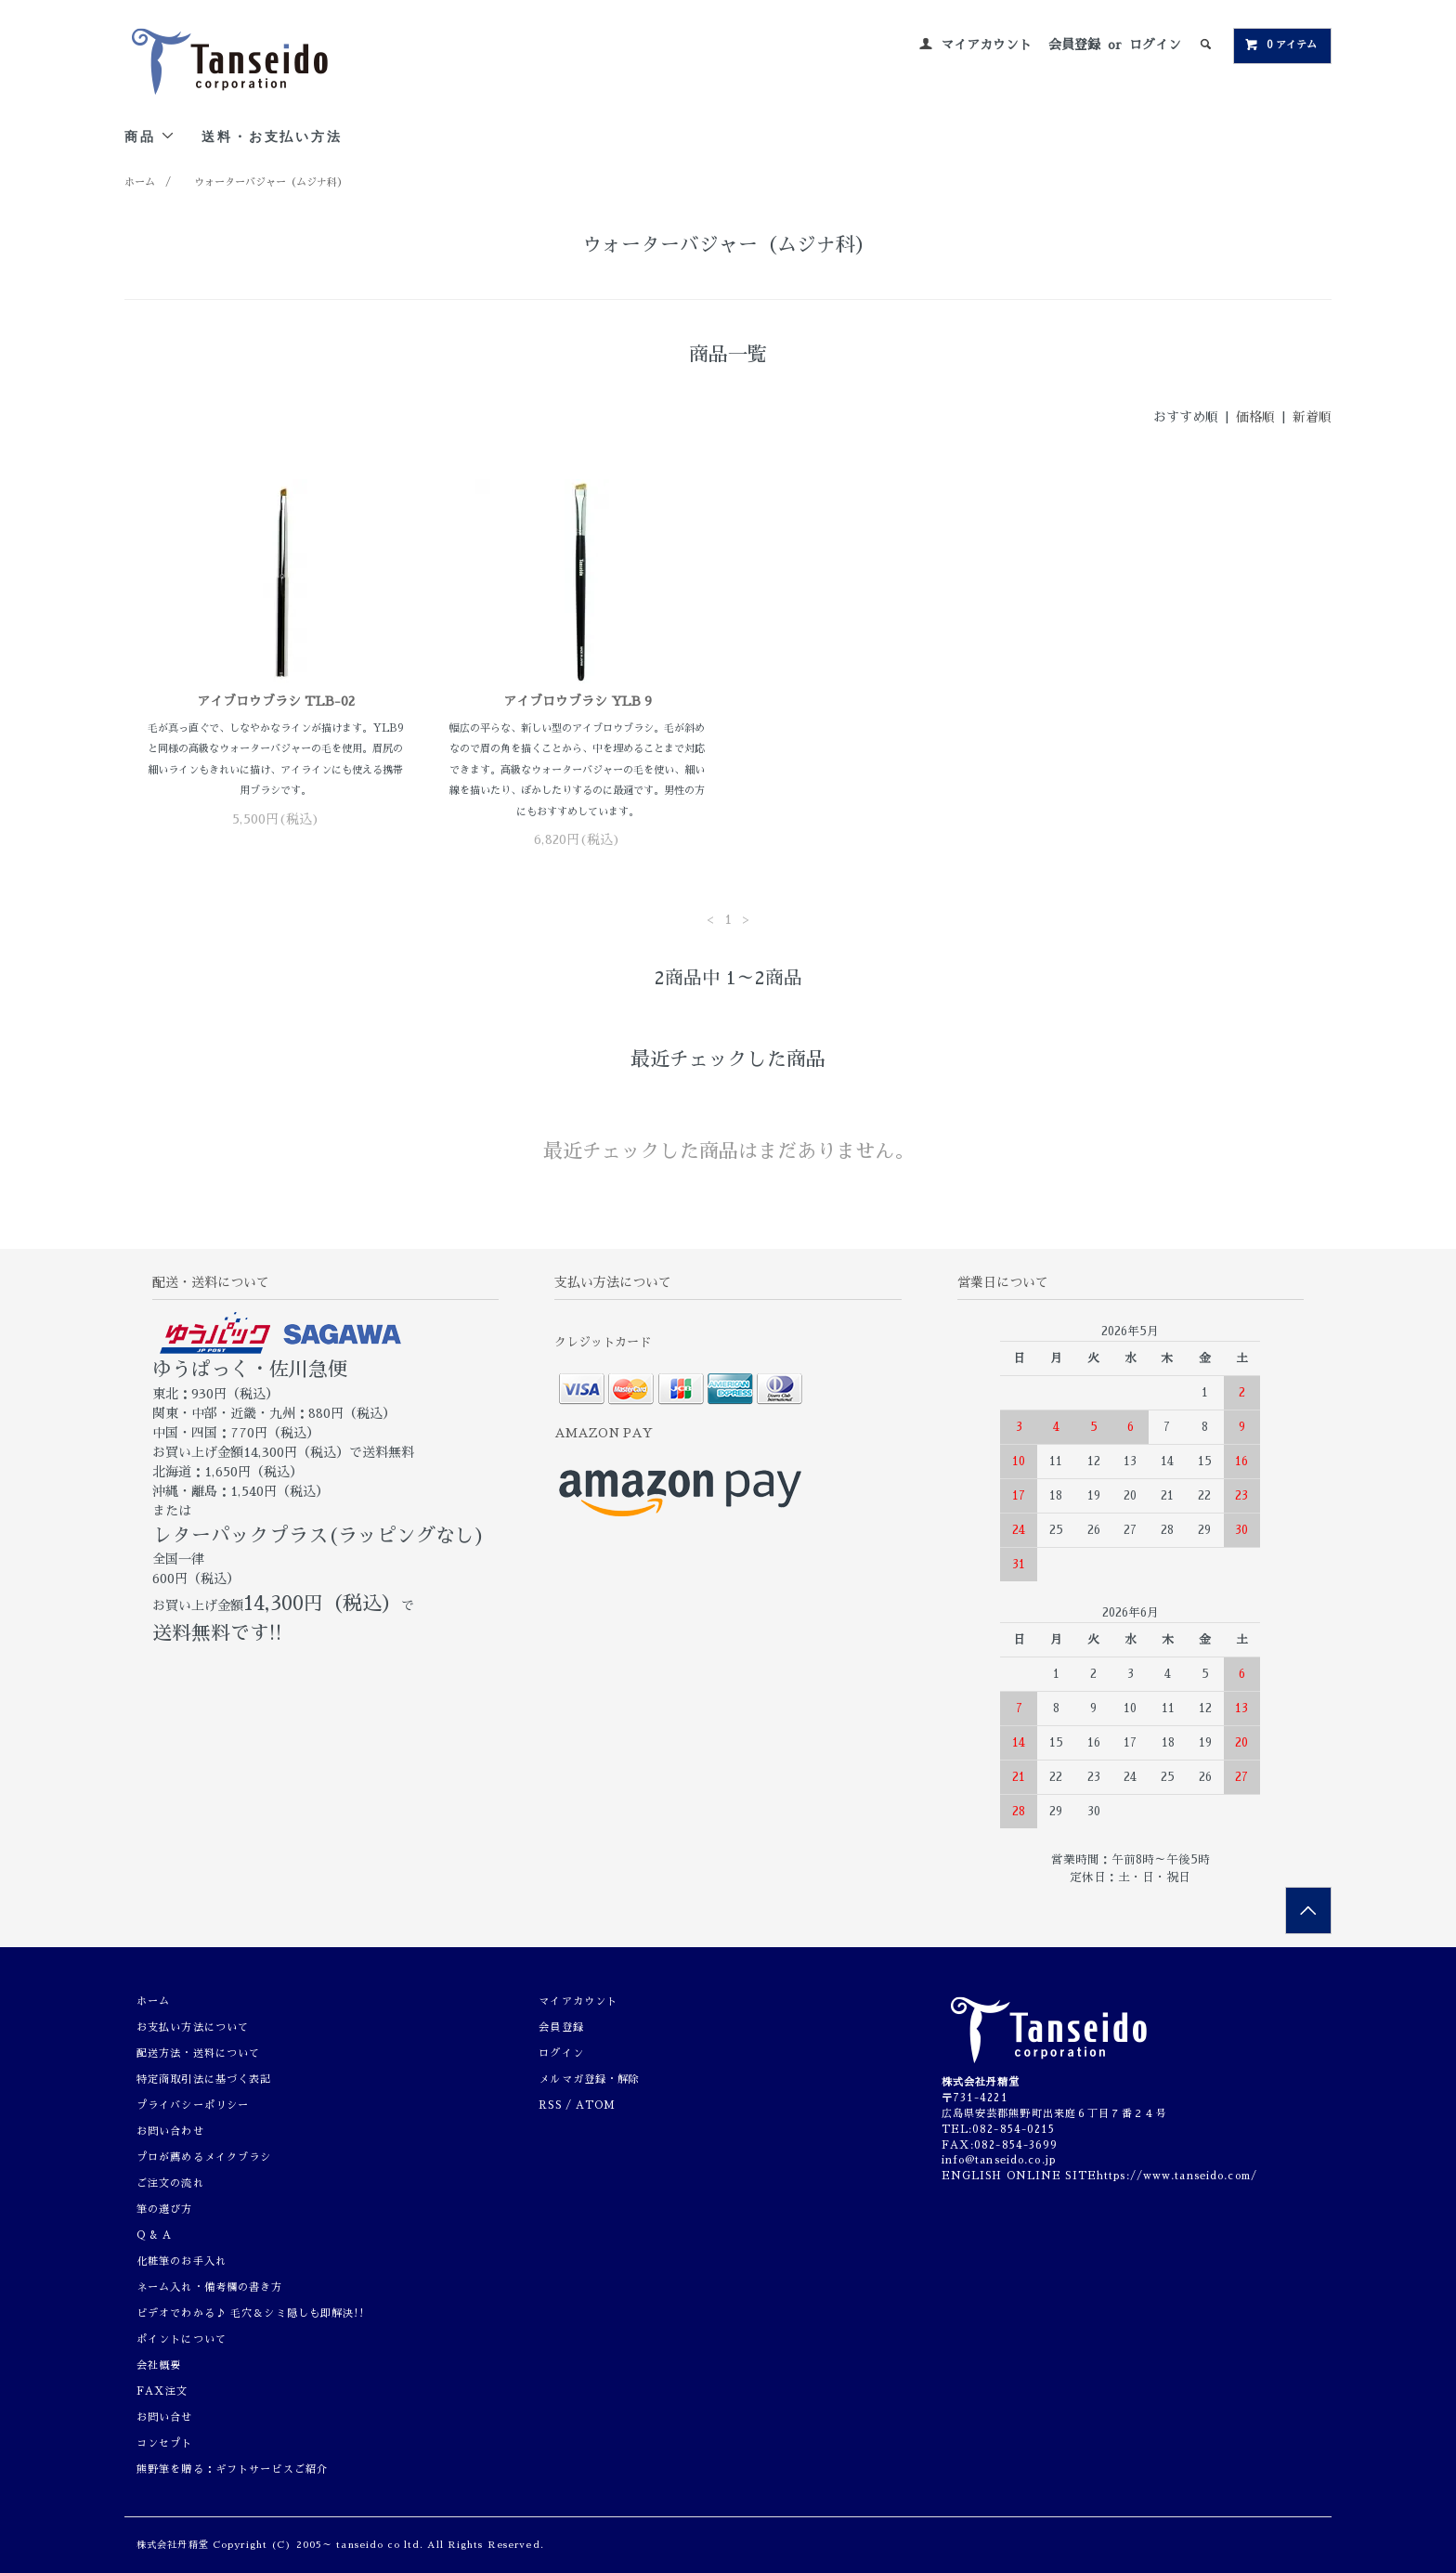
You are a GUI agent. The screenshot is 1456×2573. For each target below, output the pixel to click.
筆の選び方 (164, 2209)
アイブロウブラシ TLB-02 (276, 701)
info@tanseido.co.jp (999, 2160)
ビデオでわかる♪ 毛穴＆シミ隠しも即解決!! (250, 2313)
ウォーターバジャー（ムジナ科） (270, 182)
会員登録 (1074, 44)
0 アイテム (1280, 44)
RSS (550, 2105)
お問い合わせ (170, 2131)
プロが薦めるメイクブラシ (203, 2157)
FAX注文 (162, 2391)
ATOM (596, 2105)
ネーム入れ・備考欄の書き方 (209, 2287)
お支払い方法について (192, 2027)
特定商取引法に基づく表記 (203, 2079)
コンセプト (164, 2443)
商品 (150, 136)
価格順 (1255, 416)
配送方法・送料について (198, 2053)
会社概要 (158, 2365)
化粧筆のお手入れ (181, 2261)
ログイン (1155, 44)
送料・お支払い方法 (272, 136)
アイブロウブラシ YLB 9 (577, 701)
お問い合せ (164, 2417)
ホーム (139, 182)
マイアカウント (986, 44)
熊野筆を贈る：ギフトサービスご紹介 (232, 2469)
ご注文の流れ (170, 2183)
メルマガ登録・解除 (589, 2079)
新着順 (1312, 416)
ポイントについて (181, 2339)
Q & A (154, 2235)
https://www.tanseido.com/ (1177, 2176)
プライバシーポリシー (192, 2105)
